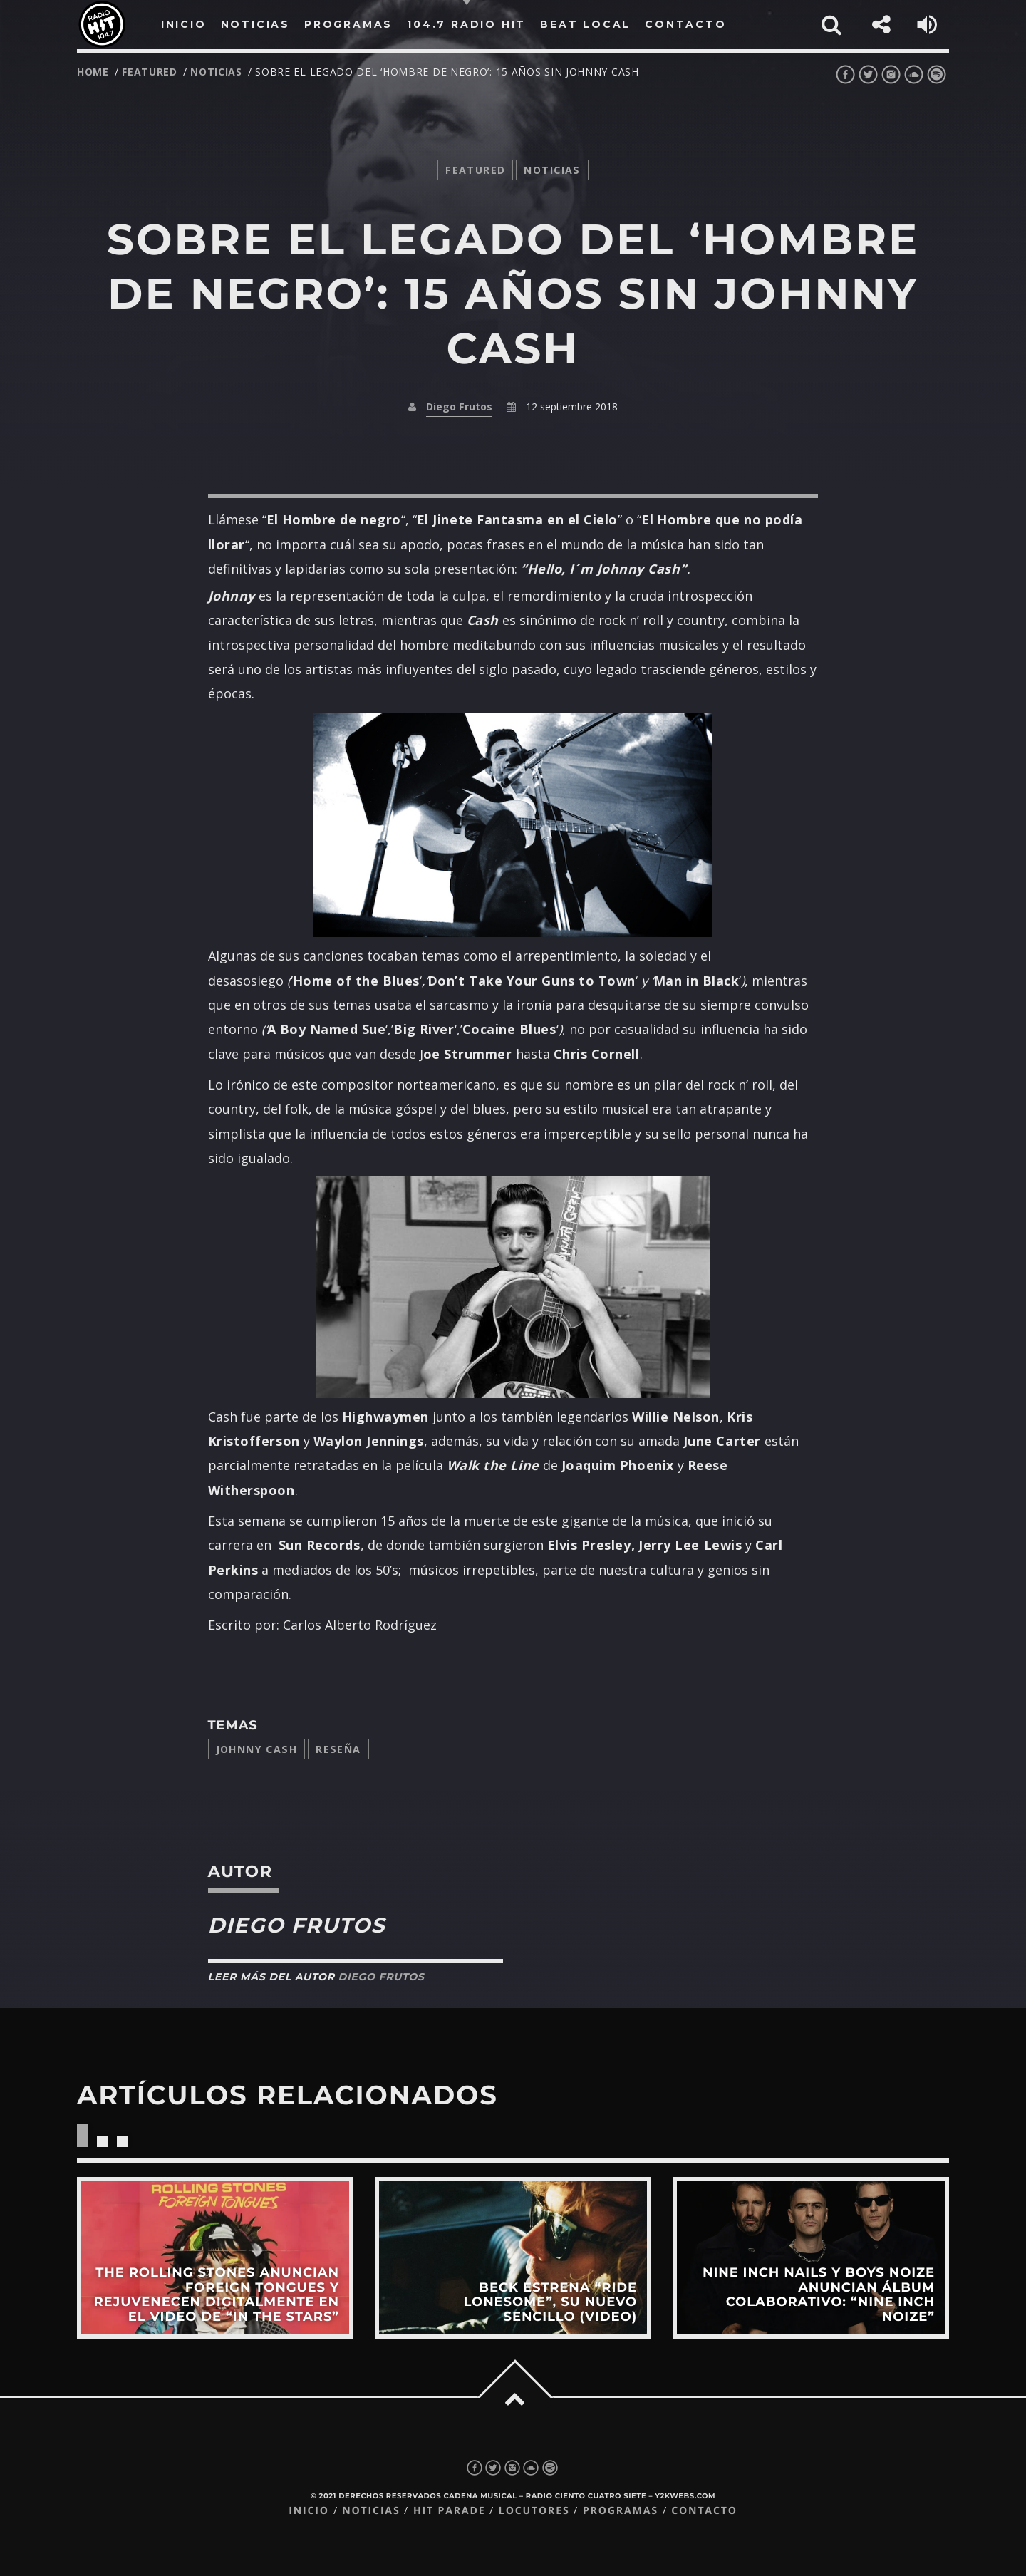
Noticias (371, 2511)
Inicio (309, 2511)
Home (93, 71)
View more (215, 2257)
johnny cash (257, 1749)
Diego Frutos (459, 406)
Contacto (704, 2511)
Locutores (534, 2511)
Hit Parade (449, 2511)
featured (149, 71)
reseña (338, 1749)
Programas (620, 2511)
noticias (216, 71)
